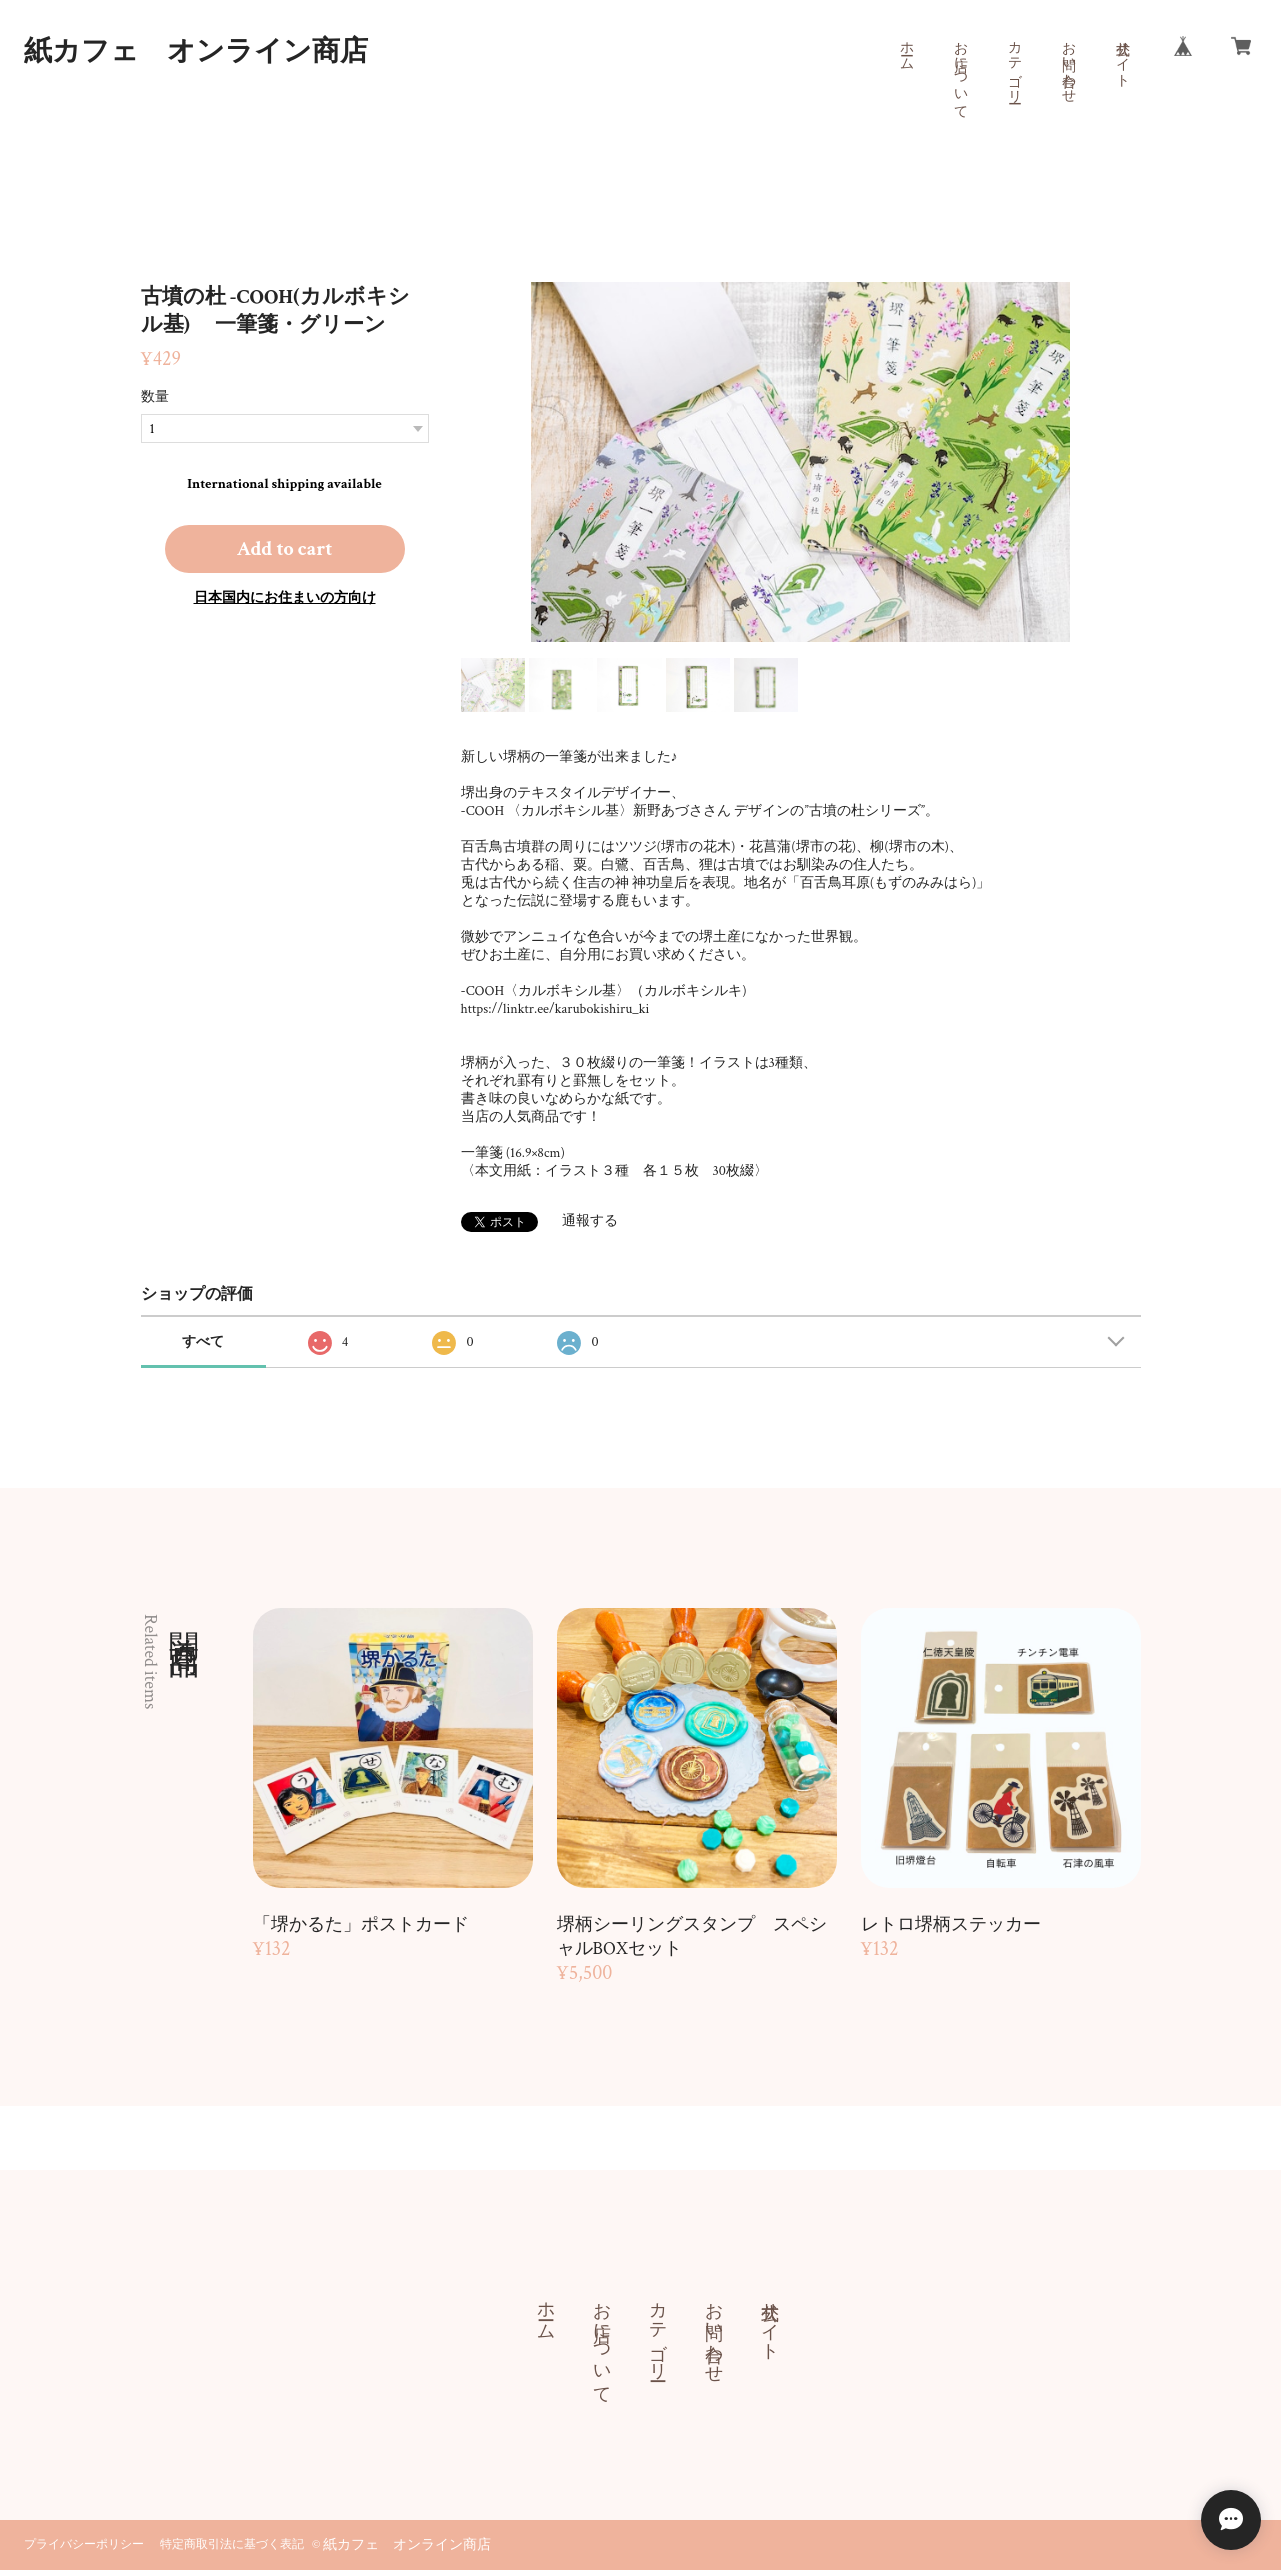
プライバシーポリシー (84, 2544)
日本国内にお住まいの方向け (285, 598)
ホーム (906, 48)
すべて (203, 1342)
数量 (155, 397)
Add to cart (285, 549)
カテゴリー (1014, 64)
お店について (960, 72)
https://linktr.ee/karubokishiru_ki (555, 1009)
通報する (590, 1221)
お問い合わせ (1068, 64)
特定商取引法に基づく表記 (232, 2544)
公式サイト (1122, 56)
